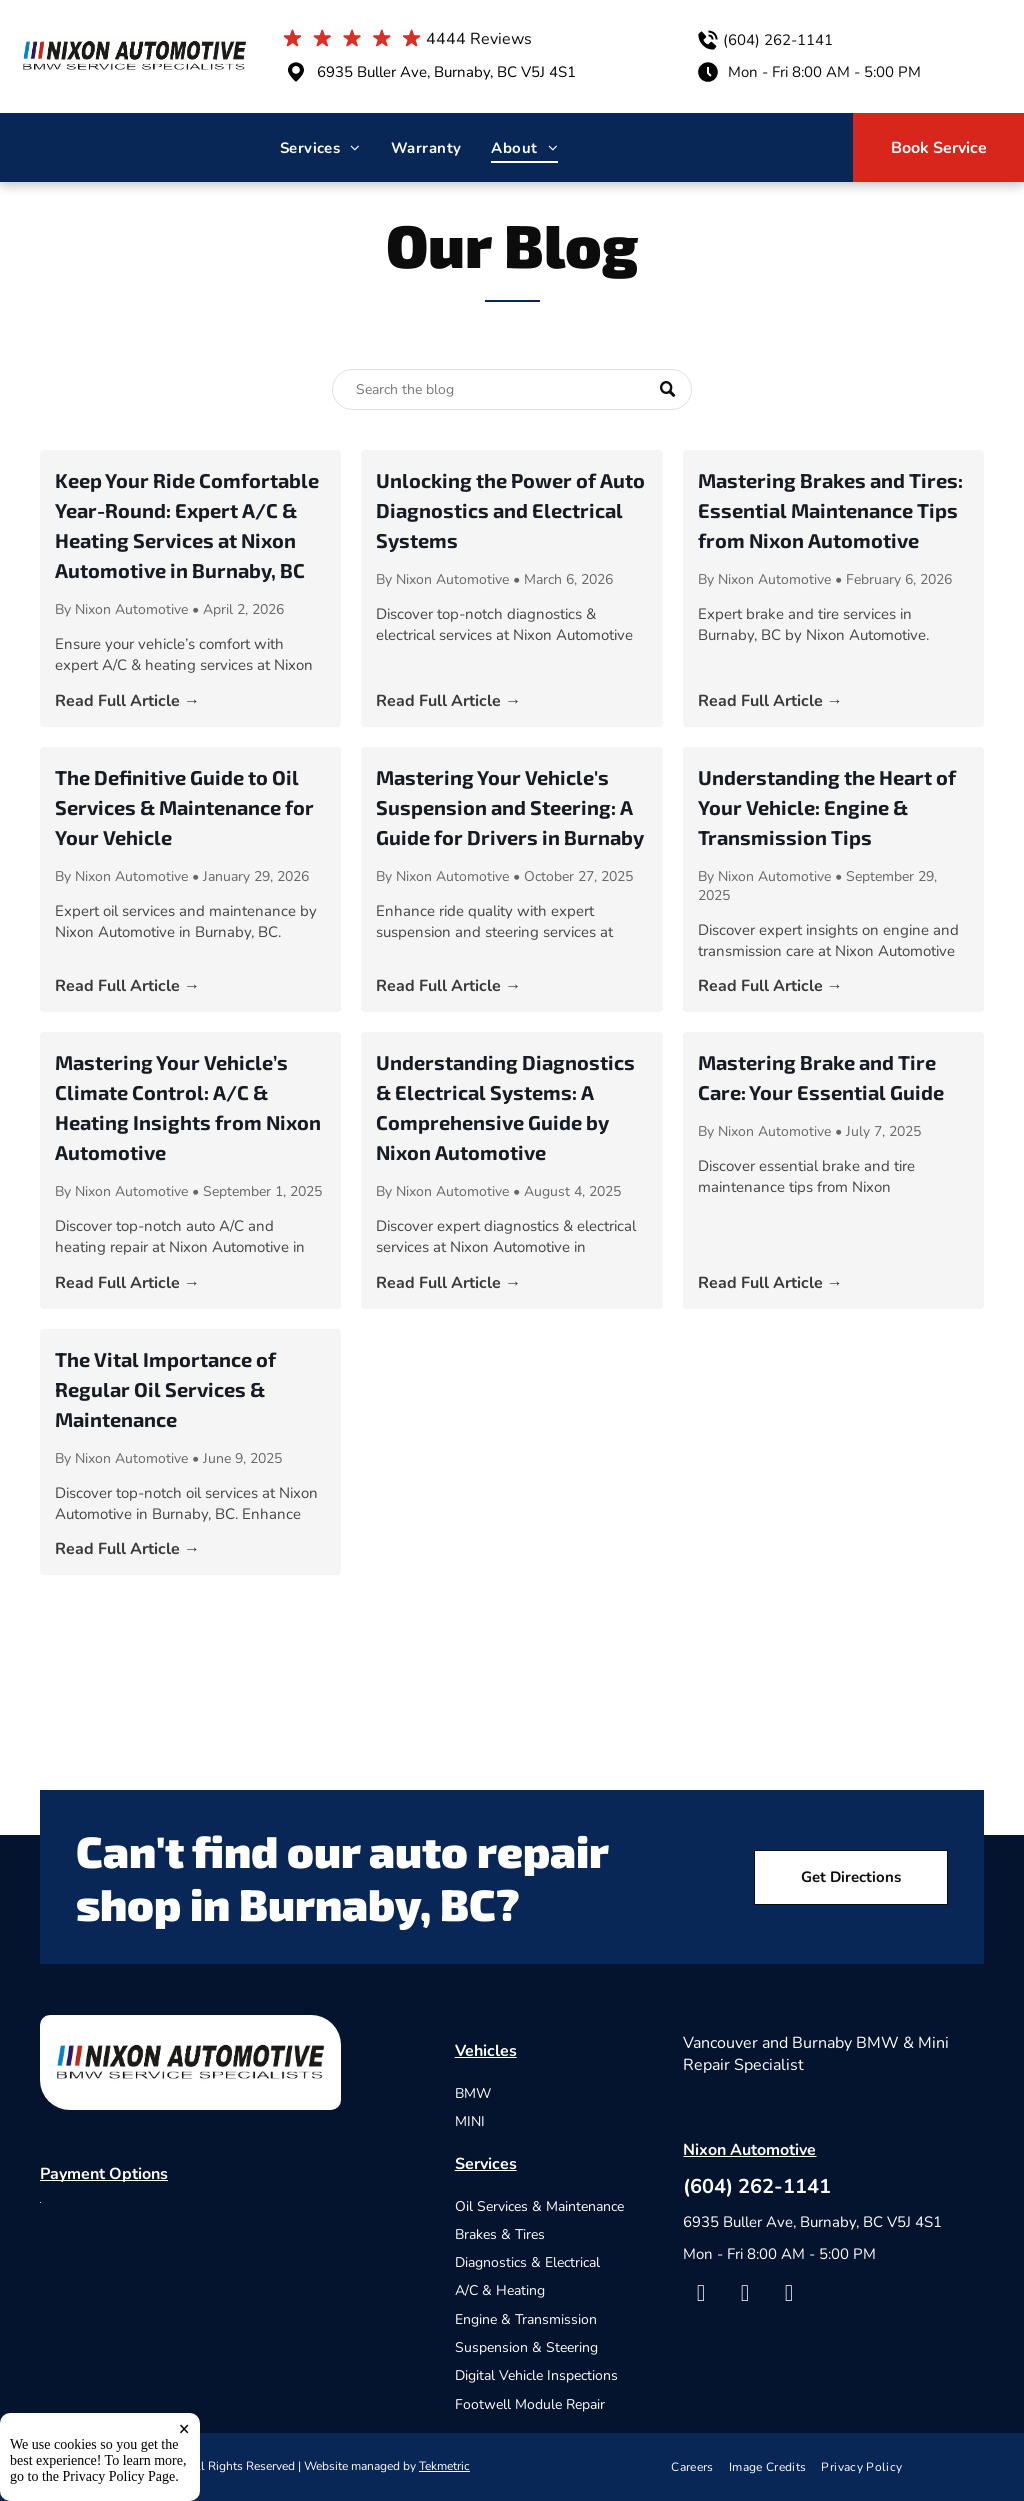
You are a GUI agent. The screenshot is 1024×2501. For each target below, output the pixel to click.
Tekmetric (444, 2466)
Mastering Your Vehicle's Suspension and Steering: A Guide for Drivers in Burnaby (510, 807)
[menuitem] (320, 148)
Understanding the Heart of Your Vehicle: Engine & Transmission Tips (827, 807)
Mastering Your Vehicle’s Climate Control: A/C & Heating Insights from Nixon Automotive (188, 1107)
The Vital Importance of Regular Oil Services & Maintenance (165, 1389)
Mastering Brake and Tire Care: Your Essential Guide (821, 1077)
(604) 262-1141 (778, 40)
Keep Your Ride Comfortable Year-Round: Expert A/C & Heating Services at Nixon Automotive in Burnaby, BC (187, 525)
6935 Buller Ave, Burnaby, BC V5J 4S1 (446, 72)
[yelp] (744, 2296)
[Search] (512, 389)
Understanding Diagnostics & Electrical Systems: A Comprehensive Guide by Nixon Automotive (505, 1107)
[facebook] (700, 2296)
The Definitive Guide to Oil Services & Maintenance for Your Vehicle (184, 807)
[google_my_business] (788, 2296)
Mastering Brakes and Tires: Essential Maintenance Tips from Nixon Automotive (830, 510)
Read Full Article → (127, 701)
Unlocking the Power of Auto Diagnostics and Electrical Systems (510, 510)
